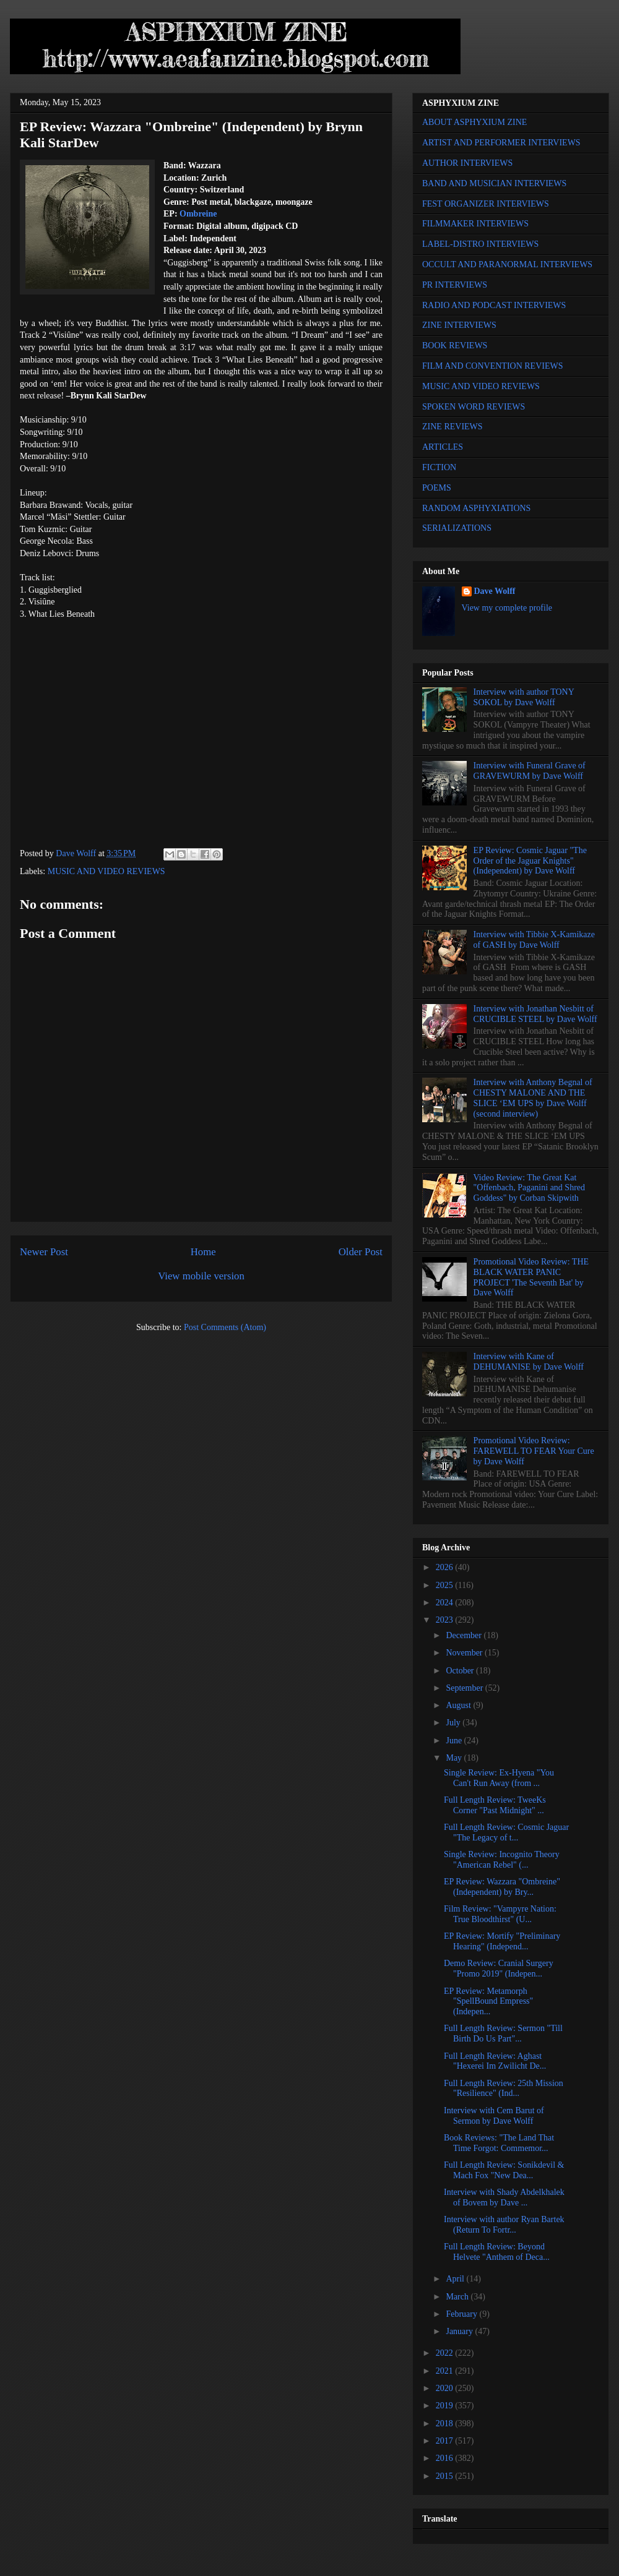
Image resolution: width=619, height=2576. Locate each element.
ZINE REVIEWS (452, 426)
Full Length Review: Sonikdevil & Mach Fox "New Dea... (504, 2170)
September (465, 1688)
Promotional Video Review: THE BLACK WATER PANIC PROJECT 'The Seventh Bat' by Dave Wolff (531, 1277)
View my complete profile (507, 607)
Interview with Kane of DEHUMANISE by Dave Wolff (529, 1362)
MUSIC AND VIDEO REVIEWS (106, 871)
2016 (446, 2458)
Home (203, 1252)
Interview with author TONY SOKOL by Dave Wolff (524, 697)
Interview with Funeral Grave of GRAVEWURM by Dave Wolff (530, 771)
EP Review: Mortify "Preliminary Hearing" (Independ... (502, 1941)
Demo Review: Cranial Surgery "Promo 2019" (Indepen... (498, 1968)
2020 (446, 2388)
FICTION (439, 467)
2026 (446, 1567)
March (458, 2296)
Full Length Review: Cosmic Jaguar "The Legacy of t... (506, 1832)
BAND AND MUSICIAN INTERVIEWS (494, 183)
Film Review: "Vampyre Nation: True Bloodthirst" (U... (500, 1914)
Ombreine (198, 213)
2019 (446, 2405)
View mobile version (201, 1276)
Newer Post (44, 1252)
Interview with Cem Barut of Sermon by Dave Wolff (494, 2116)
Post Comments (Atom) (225, 1327)
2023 (446, 1620)
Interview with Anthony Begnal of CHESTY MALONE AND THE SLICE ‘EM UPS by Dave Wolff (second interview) (533, 1098)
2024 (446, 1602)
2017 (446, 2440)
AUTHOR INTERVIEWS (467, 163)
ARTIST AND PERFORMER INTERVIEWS (501, 142)
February (462, 2314)
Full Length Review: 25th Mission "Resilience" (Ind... (503, 2088)
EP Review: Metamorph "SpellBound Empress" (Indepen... (488, 2001)
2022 (446, 2353)
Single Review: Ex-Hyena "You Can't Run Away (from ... (499, 1778)
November (465, 1652)
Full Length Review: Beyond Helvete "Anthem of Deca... (497, 2252)
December (464, 1635)
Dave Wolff (495, 591)
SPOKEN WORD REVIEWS (473, 406)
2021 (446, 2371)
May (455, 1757)
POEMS (436, 487)
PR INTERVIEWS (454, 285)
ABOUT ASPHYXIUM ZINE (474, 122)
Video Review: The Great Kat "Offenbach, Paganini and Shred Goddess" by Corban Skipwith (529, 1188)
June (455, 1740)
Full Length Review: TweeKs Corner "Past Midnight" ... (495, 1805)
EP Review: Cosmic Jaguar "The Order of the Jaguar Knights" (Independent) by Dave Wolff (530, 861)
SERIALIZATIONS (456, 528)
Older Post (361, 1252)
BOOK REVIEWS (454, 345)
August (459, 1705)
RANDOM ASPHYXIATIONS (476, 508)
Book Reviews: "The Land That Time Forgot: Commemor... (499, 2143)
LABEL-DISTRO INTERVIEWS (480, 244)
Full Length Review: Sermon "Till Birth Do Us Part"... (503, 2033)
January (460, 2331)
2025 (446, 1585)
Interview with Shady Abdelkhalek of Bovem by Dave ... (504, 2197)
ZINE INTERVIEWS (459, 325)
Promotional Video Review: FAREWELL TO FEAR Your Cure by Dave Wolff (534, 1451)
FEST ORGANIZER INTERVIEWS (485, 203)
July (454, 1722)
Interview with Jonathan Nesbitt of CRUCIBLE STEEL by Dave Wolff (535, 1014)
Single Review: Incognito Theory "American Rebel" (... (502, 1860)
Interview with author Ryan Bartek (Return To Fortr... (504, 2225)
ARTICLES (442, 447)
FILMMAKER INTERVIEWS (475, 223)
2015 (446, 2476)
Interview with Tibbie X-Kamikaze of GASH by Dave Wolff (534, 940)
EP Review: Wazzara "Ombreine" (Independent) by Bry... (502, 1887)
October (461, 1670)
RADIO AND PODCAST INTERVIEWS (494, 305)
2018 (446, 2423)
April (456, 2278)
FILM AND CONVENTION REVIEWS (492, 366)
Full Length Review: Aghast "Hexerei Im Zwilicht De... (495, 2061)
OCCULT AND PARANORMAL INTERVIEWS (507, 264)
